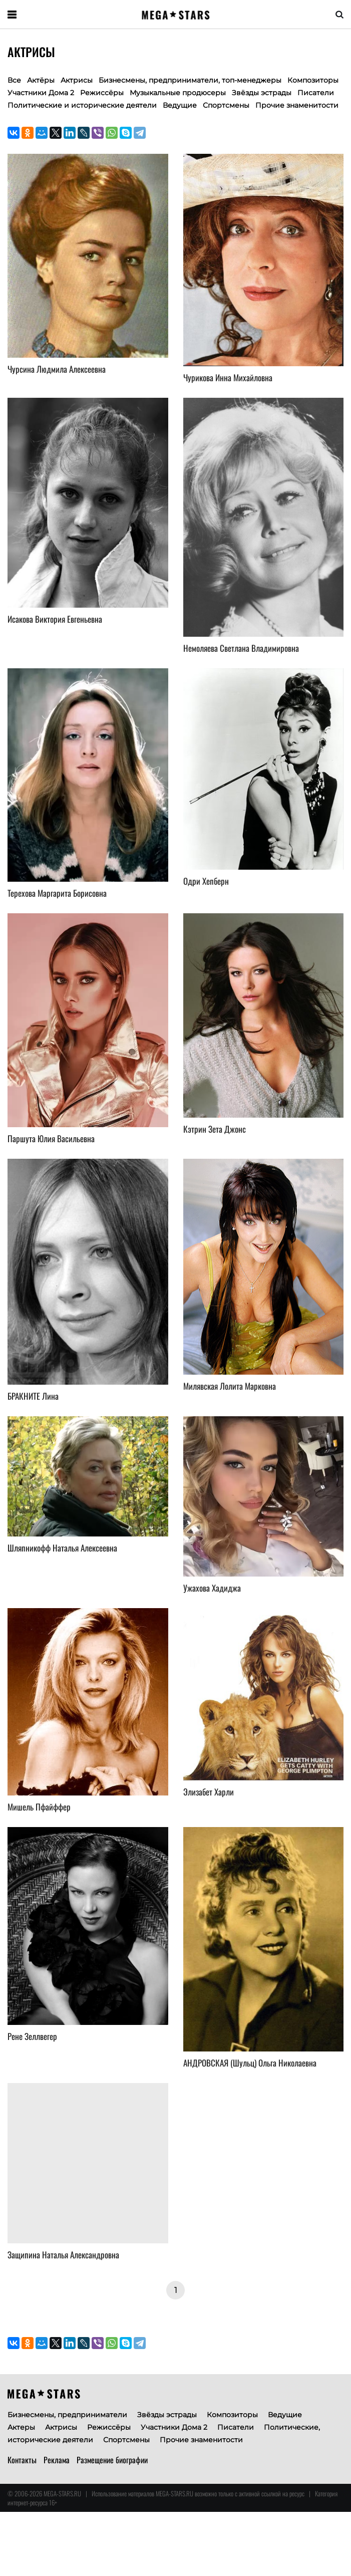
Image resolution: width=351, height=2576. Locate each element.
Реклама (57, 2460)
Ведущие (180, 105)
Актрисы (61, 2427)
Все (14, 80)
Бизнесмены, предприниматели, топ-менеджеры (190, 80)
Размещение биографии (112, 2460)
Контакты (22, 2460)
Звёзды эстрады (261, 92)
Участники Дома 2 (41, 92)
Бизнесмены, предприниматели (67, 2414)
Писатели (315, 92)
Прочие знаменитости (296, 105)
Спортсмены (226, 105)
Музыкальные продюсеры (178, 92)
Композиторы (312, 80)
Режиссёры (102, 92)
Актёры (41, 80)
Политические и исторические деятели (82, 105)
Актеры (21, 2427)
